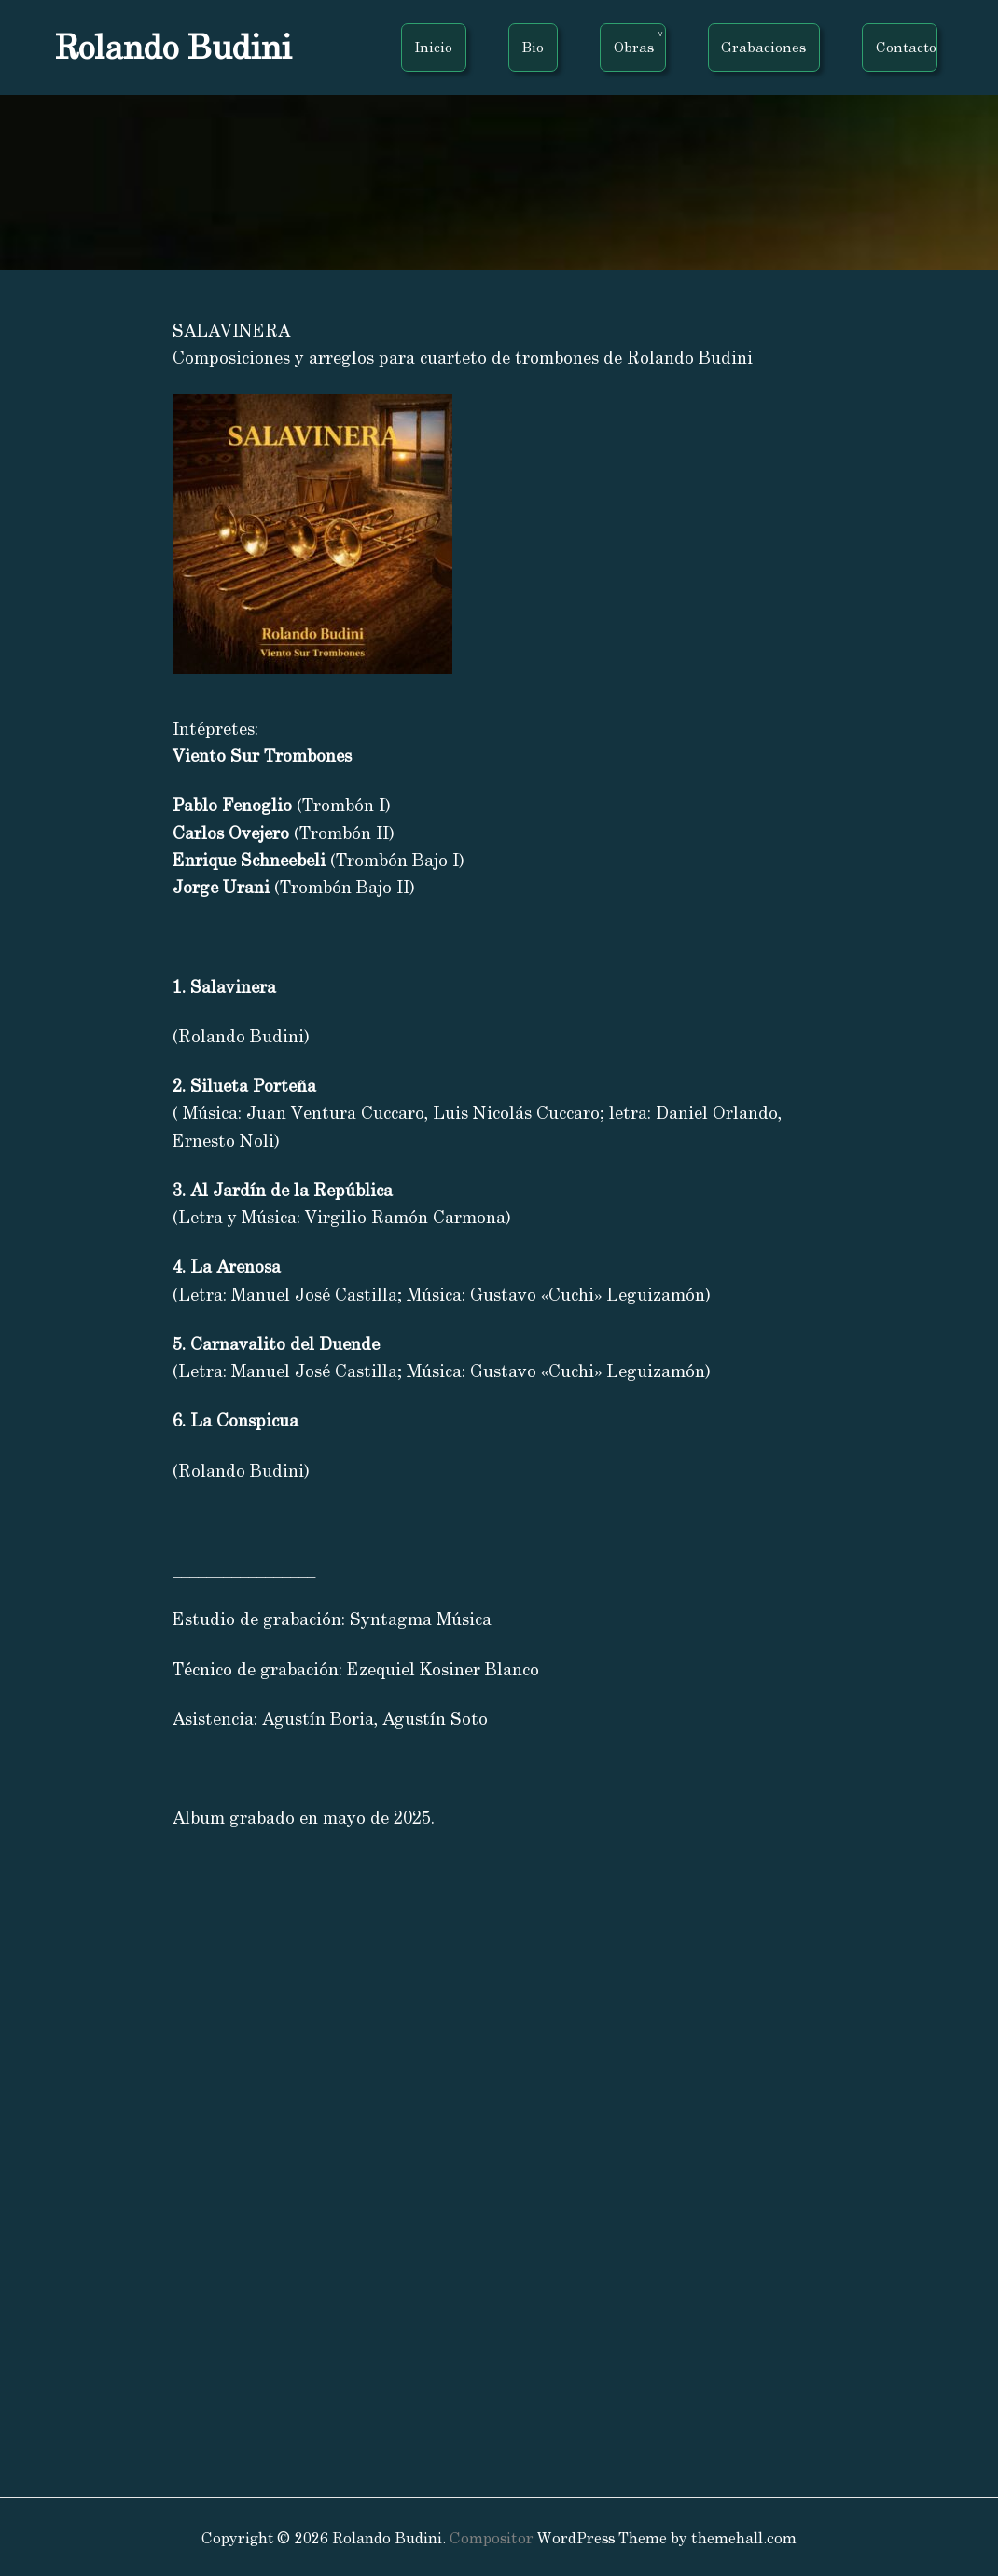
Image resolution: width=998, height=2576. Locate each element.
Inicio (433, 47)
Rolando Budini (173, 47)
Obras (634, 47)
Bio (533, 47)
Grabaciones (763, 47)
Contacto (906, 47)
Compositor (492, 2537)
